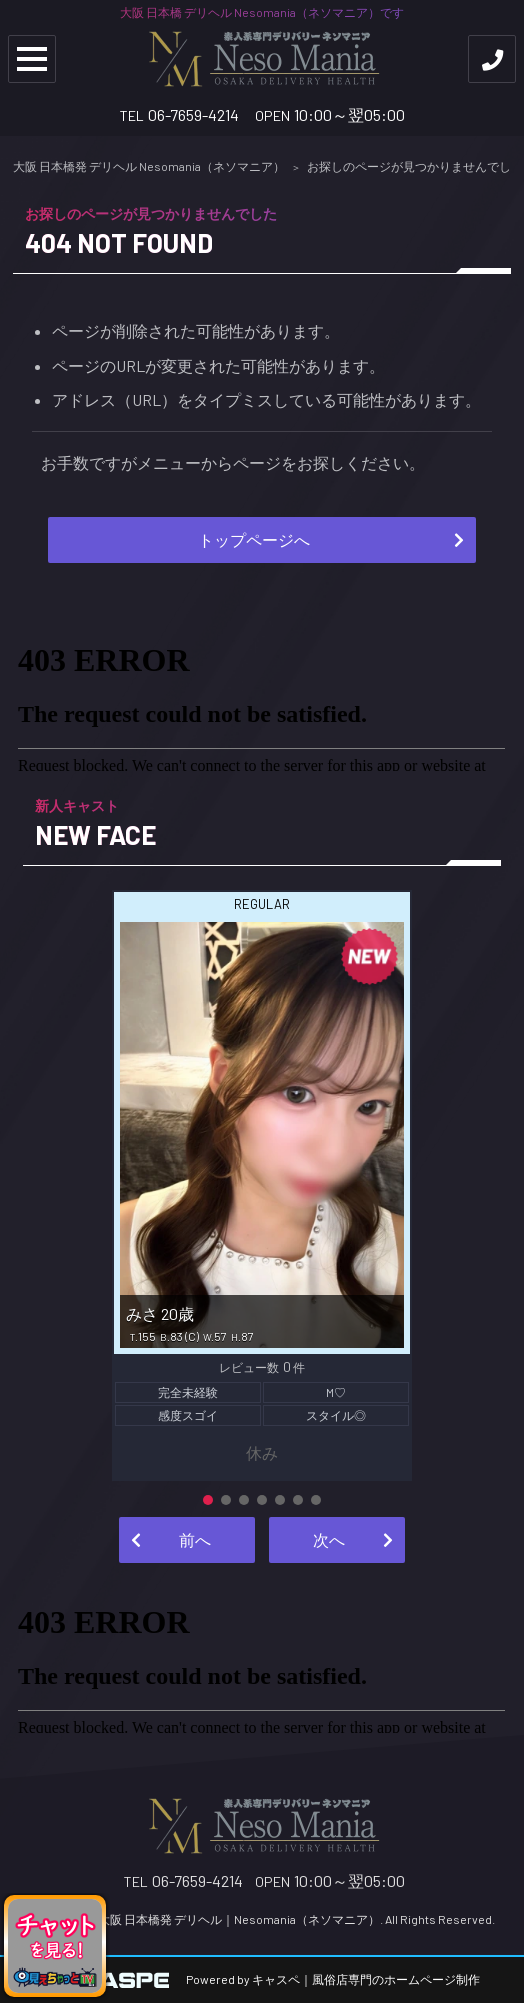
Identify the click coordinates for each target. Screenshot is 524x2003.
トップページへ (254, 539)
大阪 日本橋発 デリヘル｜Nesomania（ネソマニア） (239, 1919)
